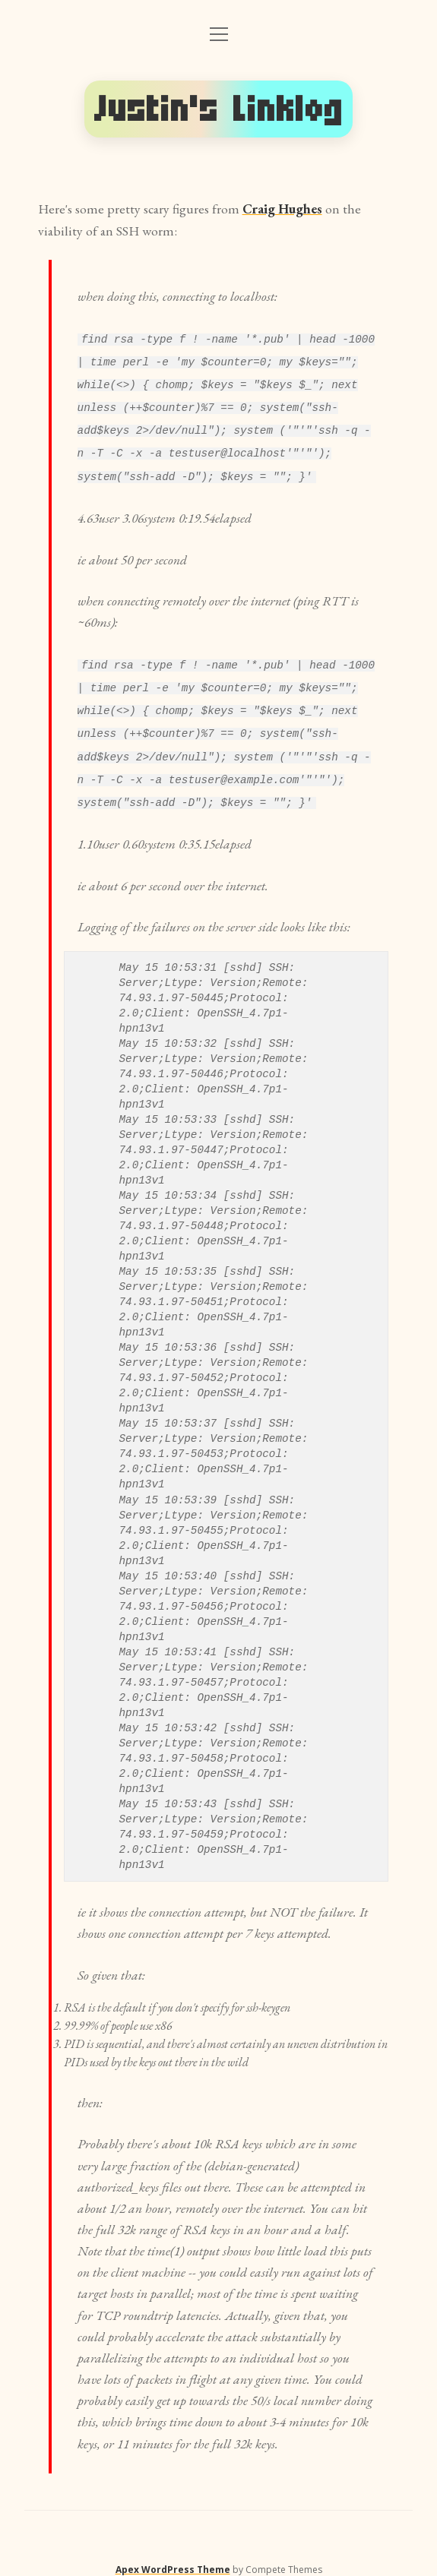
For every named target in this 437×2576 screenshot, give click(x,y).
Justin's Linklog (219, 109)
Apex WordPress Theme (173, 2558)
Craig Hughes (282, 208)
